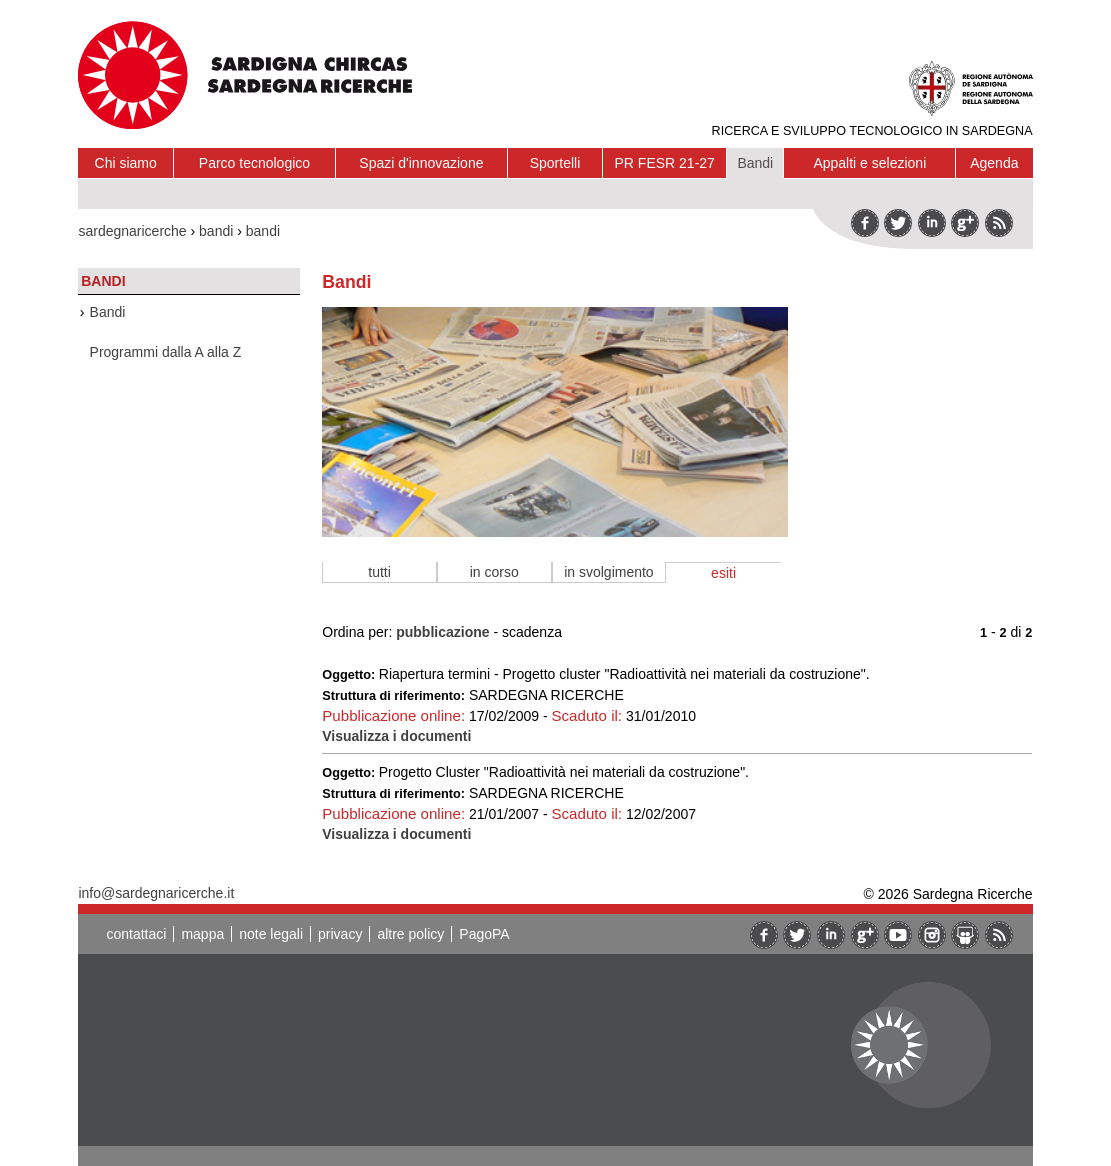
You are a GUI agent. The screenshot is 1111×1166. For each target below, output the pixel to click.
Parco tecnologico (254, 163)
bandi (216, 231)
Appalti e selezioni (869, 163)
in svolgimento (609, 572)
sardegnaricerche (132, 231)
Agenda (994, 163)
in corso (494, 572)
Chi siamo (126, 163)
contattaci (136, 934)
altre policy (410, 934)
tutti (379, 572)
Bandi (755, 163)
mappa (202, 934)
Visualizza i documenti (396, 736)
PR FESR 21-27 (665, 163)
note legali (271, 934)
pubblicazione (442, 632)
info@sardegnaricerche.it (156, 893)
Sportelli (555, 163)
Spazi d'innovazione (421, 163)
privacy (340, 934)
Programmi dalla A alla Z (166, 352)
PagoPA (484, 934)
